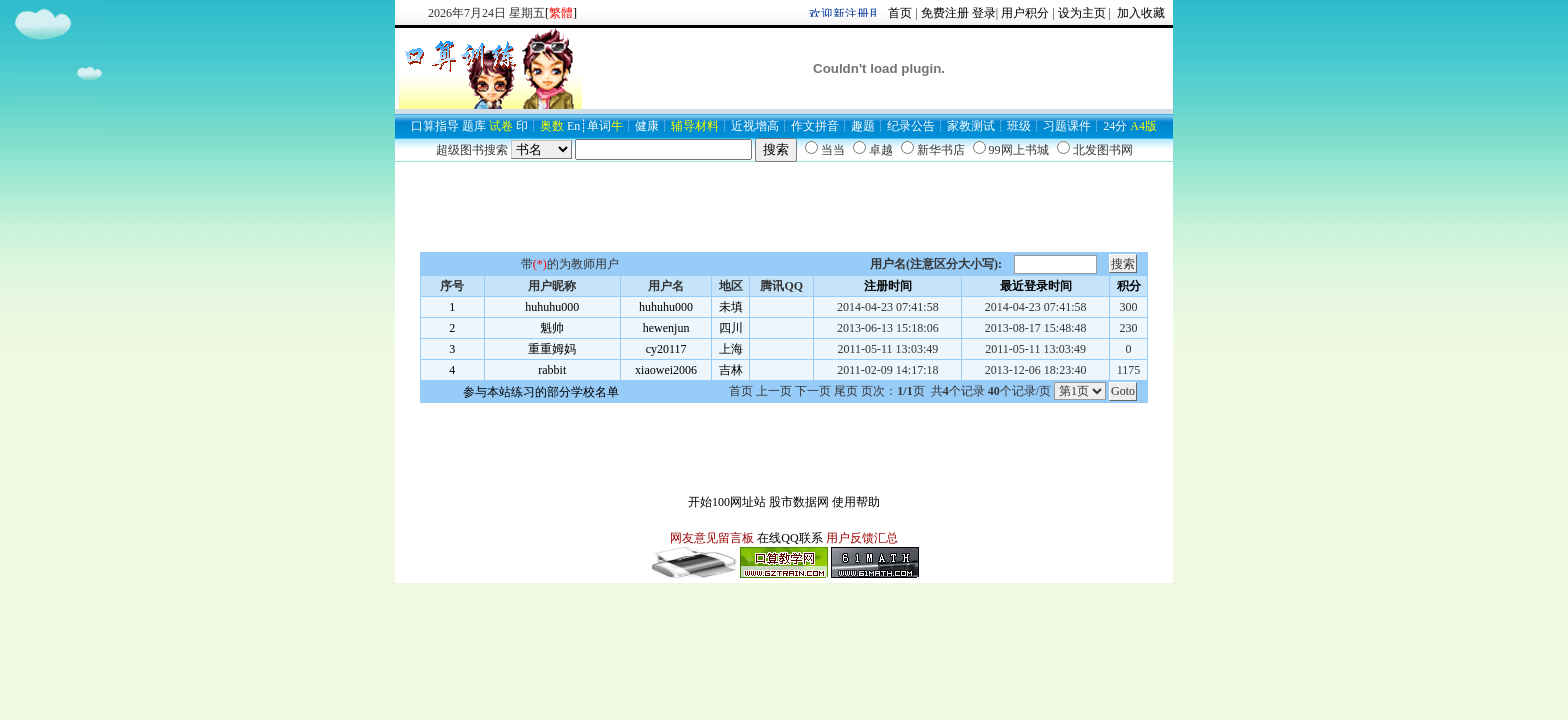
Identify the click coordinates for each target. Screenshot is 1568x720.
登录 (984, 13)
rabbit (552, 370)
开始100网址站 (727, 502)
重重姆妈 (552, 349)
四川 (731, 328)
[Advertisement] (784, 207)
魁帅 (552, 328)
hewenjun (666, 328)
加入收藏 (1139, 13)
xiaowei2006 (666, 370)
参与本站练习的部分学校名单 (541, 392)
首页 (900, 13)
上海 (731, 349)
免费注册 (945, 13)
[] (561, 13)
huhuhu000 (552, 307)
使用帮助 (856, 502)
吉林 (731, 370)
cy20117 (666, 349)
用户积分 (1025, 13)
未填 (731, 307)
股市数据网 (799, 502)
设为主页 (1082, 13)
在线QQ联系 (789, 538)
